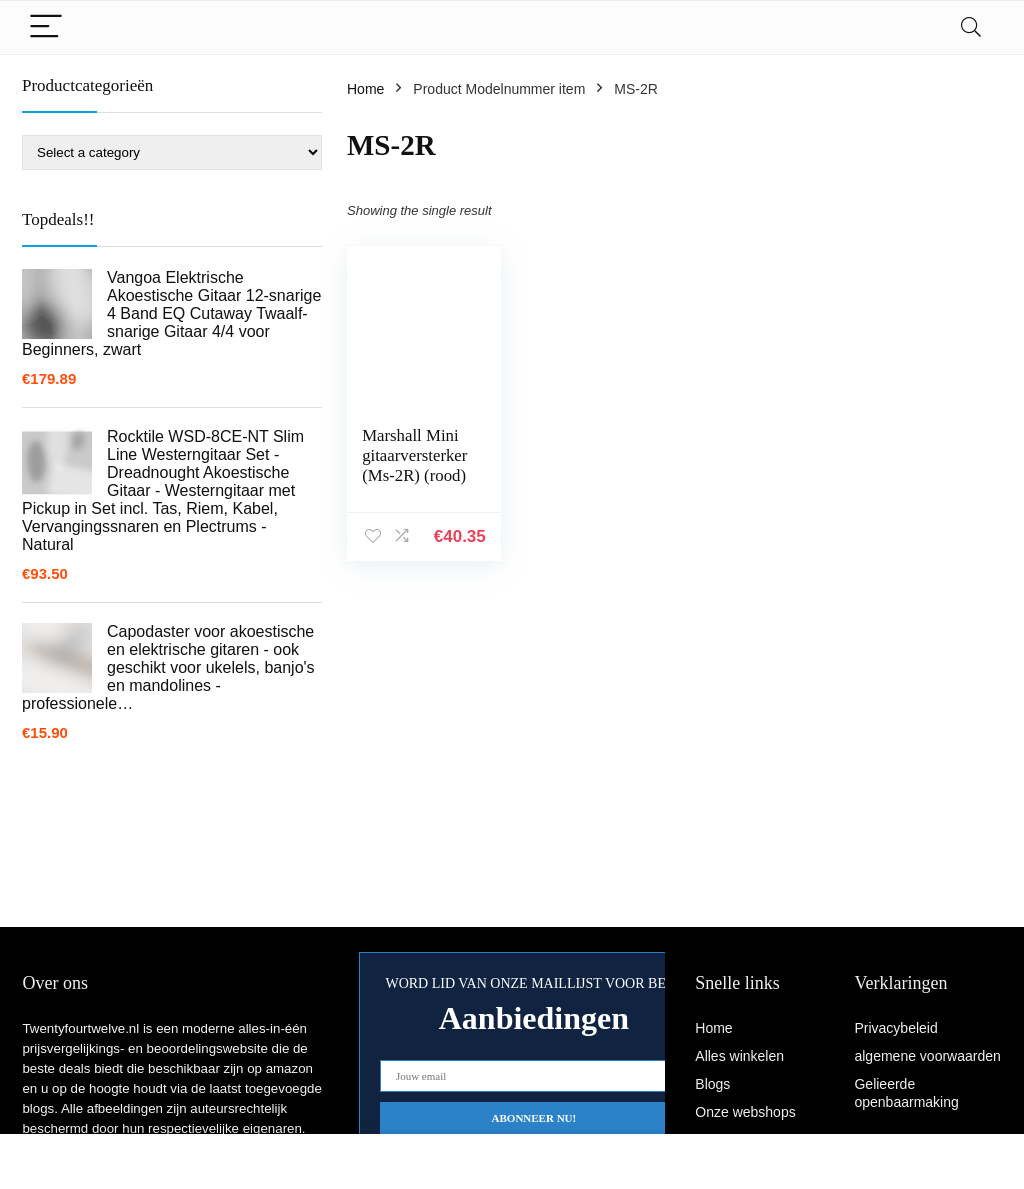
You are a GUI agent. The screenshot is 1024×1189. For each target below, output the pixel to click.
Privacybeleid (895, 1028)
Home (365, 89)
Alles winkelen (739, 1056)
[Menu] (46, 27)
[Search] (971, 27)
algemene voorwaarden (927, 1056)
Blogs (712, 1084)
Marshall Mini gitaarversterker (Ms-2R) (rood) (414, 455)
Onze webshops (745, 1112)
